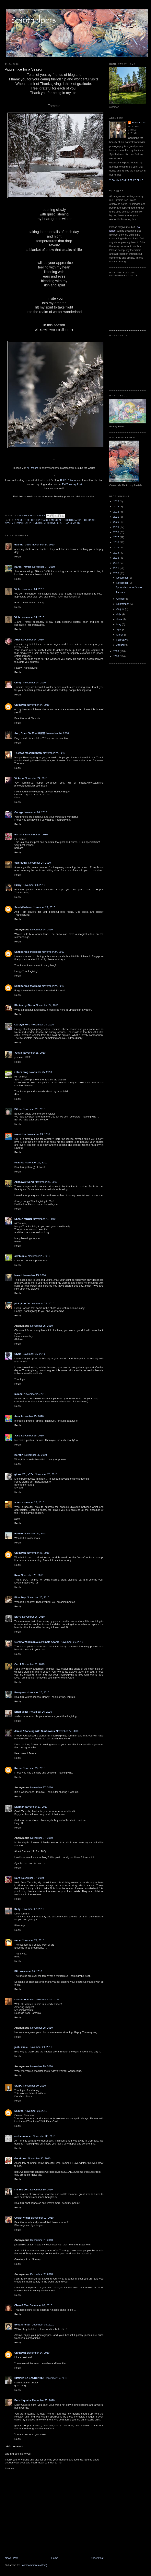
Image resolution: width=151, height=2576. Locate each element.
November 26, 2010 (38, 1552)
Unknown (20, 704)
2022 (116, 511)
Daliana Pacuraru (24, 1999)
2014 (116, 552)
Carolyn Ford (22, 1024)
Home (54, 2557)
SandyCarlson (22, 907)
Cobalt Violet (22, 2217)
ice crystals (39, 520)
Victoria (19, 778)
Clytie (17, 1353)
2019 (116, 527)
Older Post (97, 2557)
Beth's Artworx (68, 480)
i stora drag (21, 1072)
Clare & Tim (21, 2305)
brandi (18, 1275)
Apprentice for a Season (129, 587)
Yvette (18, 1052)
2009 (116, 651)
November (122, 582)
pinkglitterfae (22, 1303)
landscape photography (65, 520)
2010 (116, 573)
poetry (37, 523)
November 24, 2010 (43, 544)
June (119, 619)
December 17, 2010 (56, 2378)
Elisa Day (20, 1597)
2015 (116, 547)
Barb (17, 1877)
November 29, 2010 (40, 2047)
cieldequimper (23, 2136)
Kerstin (18, 1454)
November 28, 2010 (30, 1971)
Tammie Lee (139, 123)
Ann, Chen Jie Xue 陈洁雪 (29, 733)
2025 (116, 501)
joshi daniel (21, 2047)
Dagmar (19, 1806)
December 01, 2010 (42, 2217)
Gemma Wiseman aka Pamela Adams (36, 1641)
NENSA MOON (23, 1218)
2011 (116, 568)
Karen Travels (22, 566)
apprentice (22, 520)
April (119, 629)
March (120, 634)
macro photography (18, 523)
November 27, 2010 (67, 1731)
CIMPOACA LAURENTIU (29, 2378)
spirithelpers (53, 523)
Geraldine (20, 2158)
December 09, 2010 (43, 2324)
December (122, 577)
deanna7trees (22, 544)
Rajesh (18, 1533)
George (18, 812)
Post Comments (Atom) (33, 2565)
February (121, 639)
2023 (116, 506)
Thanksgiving (72, 523)
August (120, 609)
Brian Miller (21, 1711)
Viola (17, 589)
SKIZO (18, 2085)
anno (17, 1502)
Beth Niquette (22, 2400)
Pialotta (19, 1162)
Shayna (18, 2110)
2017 (116, 537)
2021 (116, 516)
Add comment (14, 2446)
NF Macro (32, 467)
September (123, 603)
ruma (17, 1940)
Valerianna (20, 862)
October (121, 598)
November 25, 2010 (34, 1052)
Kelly (17, 1909)
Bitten (18, 1109)
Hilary (17, 885)
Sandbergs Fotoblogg (27, 951)
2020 (116, 521)
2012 (116, 562)
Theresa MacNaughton (28, 752)
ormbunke (20, 1255)
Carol (17, 1664)
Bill (16, 1971)
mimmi (18, 1393)
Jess (17, 1416)
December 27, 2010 (43, 2400)
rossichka (20, 1134)
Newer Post (11, 2557)
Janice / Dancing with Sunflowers (34, 1731)
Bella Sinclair (22, 2324)
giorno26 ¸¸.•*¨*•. (24, 1474)
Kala (17, 1575)
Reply (17, 556)
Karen (18, 1768)
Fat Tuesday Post (72, 484)
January (121, 644)
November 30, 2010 (34, 2085)
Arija (17, 639)
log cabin (89, 520)
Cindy (18, 682)
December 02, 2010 (41, 2274)
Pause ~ (120, 592)
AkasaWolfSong (24, 1181)
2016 (116, 542)
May (119, 624)
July (119, 614)
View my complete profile (126, 180)
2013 (116, 557)
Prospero (20, 1692)
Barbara (19, 834)
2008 (116, 656)
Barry (17, 1616)
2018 (116, 532)
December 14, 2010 (38, 2352)
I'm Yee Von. (21, 2189)
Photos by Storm (24, 1005)
